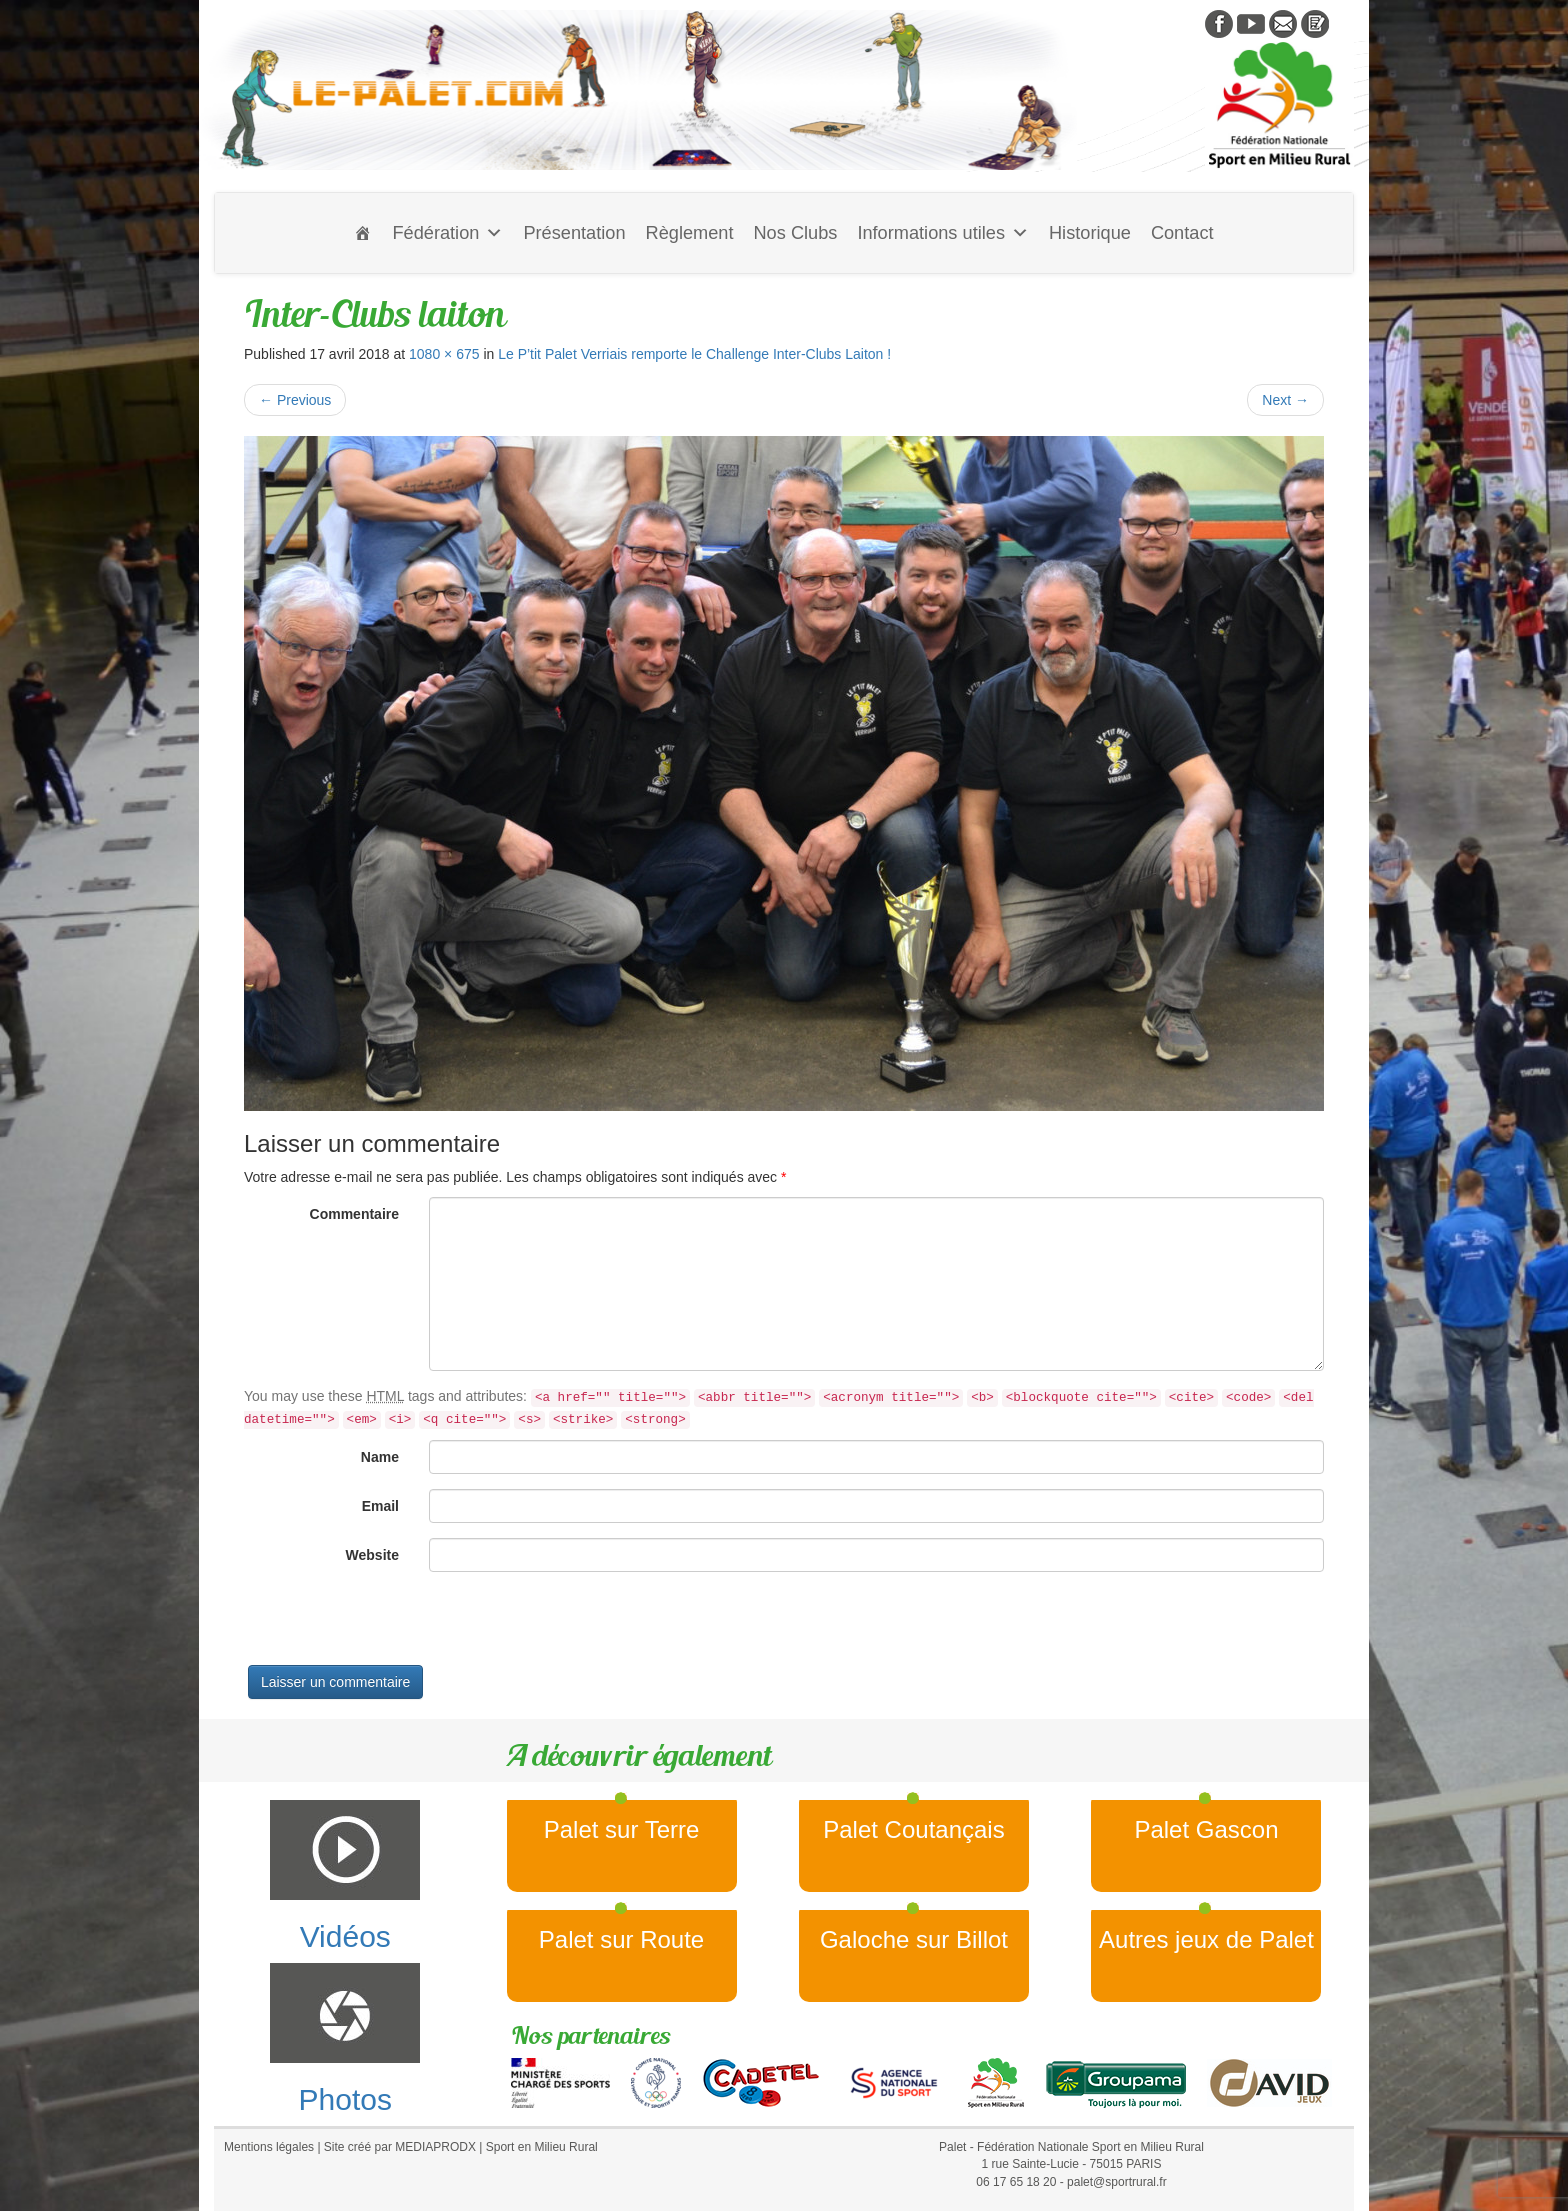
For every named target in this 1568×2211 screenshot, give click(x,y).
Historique (1090, 233)
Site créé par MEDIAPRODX (400, 2147)
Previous (295, 400)
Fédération (447, 233)
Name (380, 1457)
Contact (1182, 233)
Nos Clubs (795, 233)
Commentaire (354, 1214)
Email (380, 1506)
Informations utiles (943, 233)
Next (1285, 400)
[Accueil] (363, 233)
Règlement (690, 233)
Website (372, 1555)
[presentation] (396, 1626)
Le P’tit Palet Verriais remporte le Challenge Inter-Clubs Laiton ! (694, 354)
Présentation (574, 233)
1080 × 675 (444, 354)
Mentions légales (269, 2147)
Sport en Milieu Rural (542, 2147)
